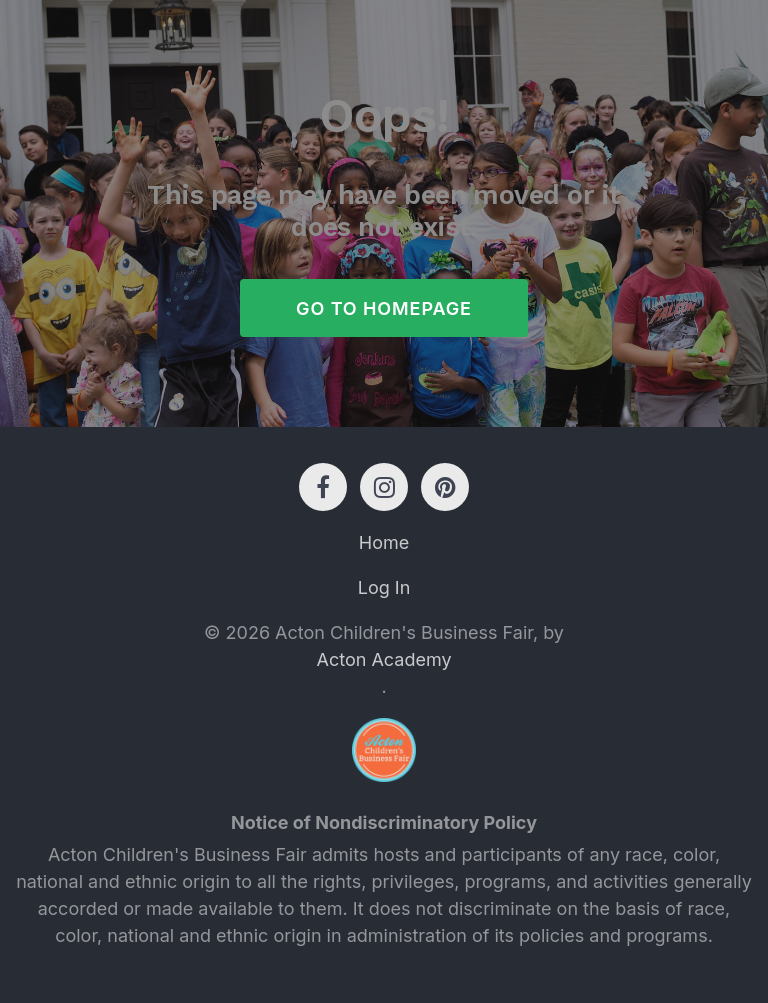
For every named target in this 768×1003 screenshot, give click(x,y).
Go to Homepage (384, 308)
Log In (384, 587)
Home (384, 542)
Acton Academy (383, 659)
